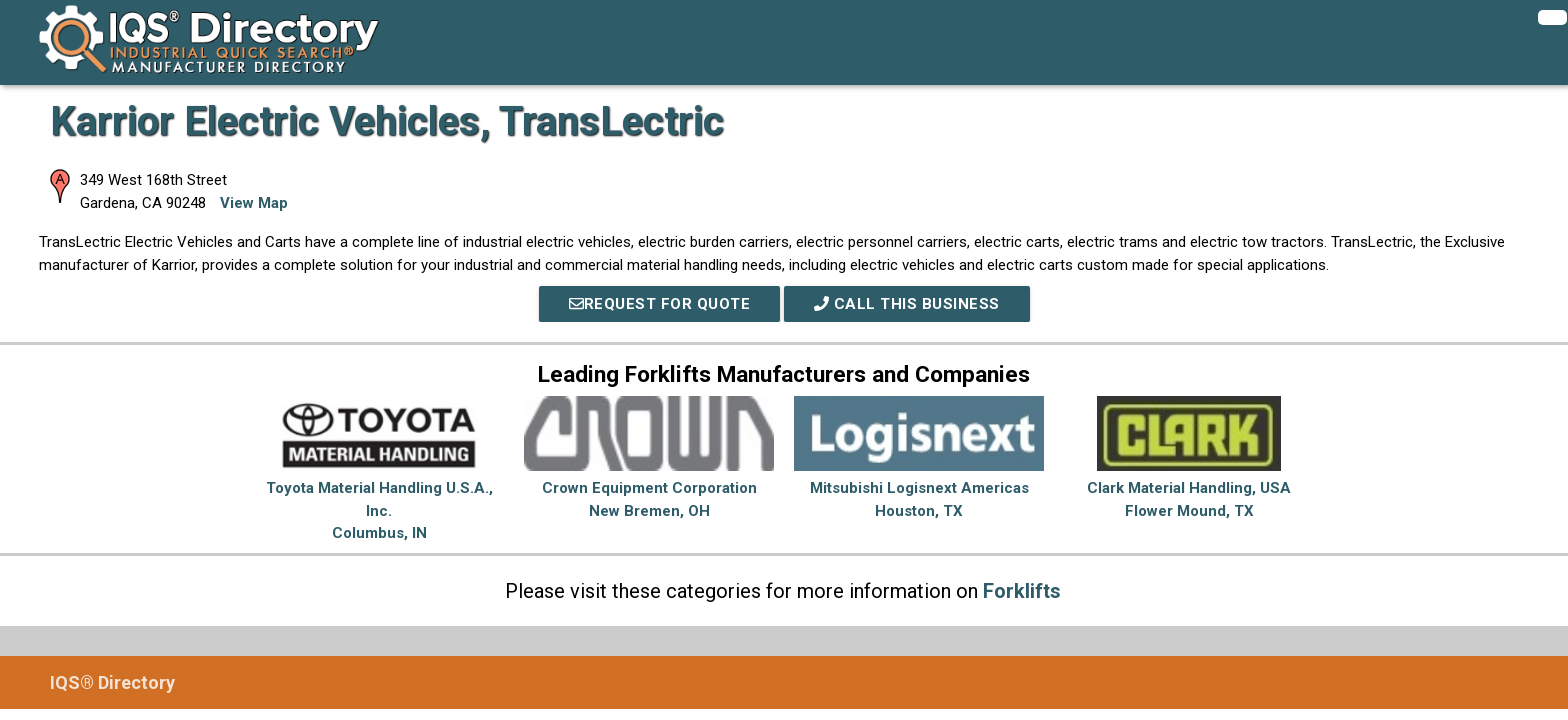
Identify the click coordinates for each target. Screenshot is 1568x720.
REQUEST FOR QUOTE (660, 304)
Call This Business (907, 304)
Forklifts (1022, 591)
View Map (254, 203)
